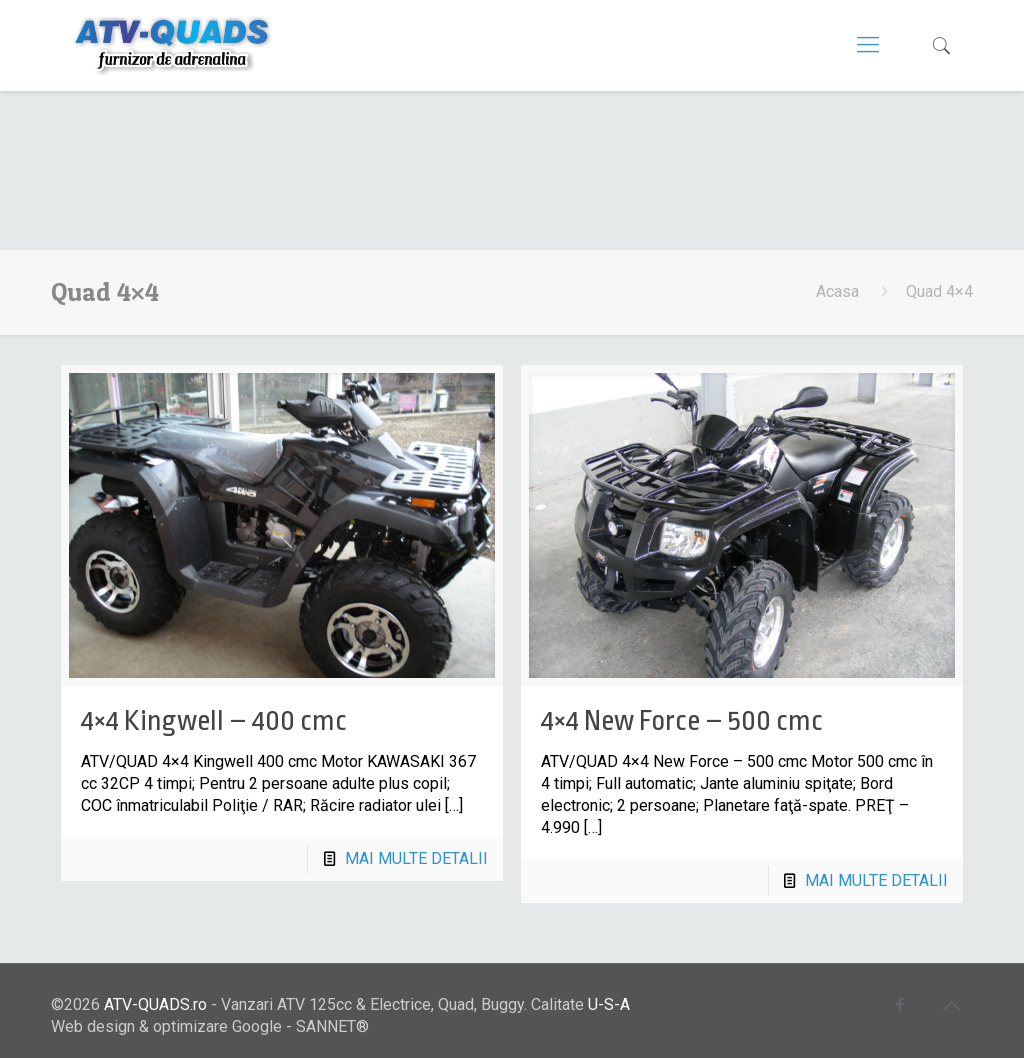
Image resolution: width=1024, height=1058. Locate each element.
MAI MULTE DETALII (416, 858)
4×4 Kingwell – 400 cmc (214, 721)
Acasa (837, 291)
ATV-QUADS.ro (155, 1004)
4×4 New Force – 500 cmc (682, 721)
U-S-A (609, 1004)
